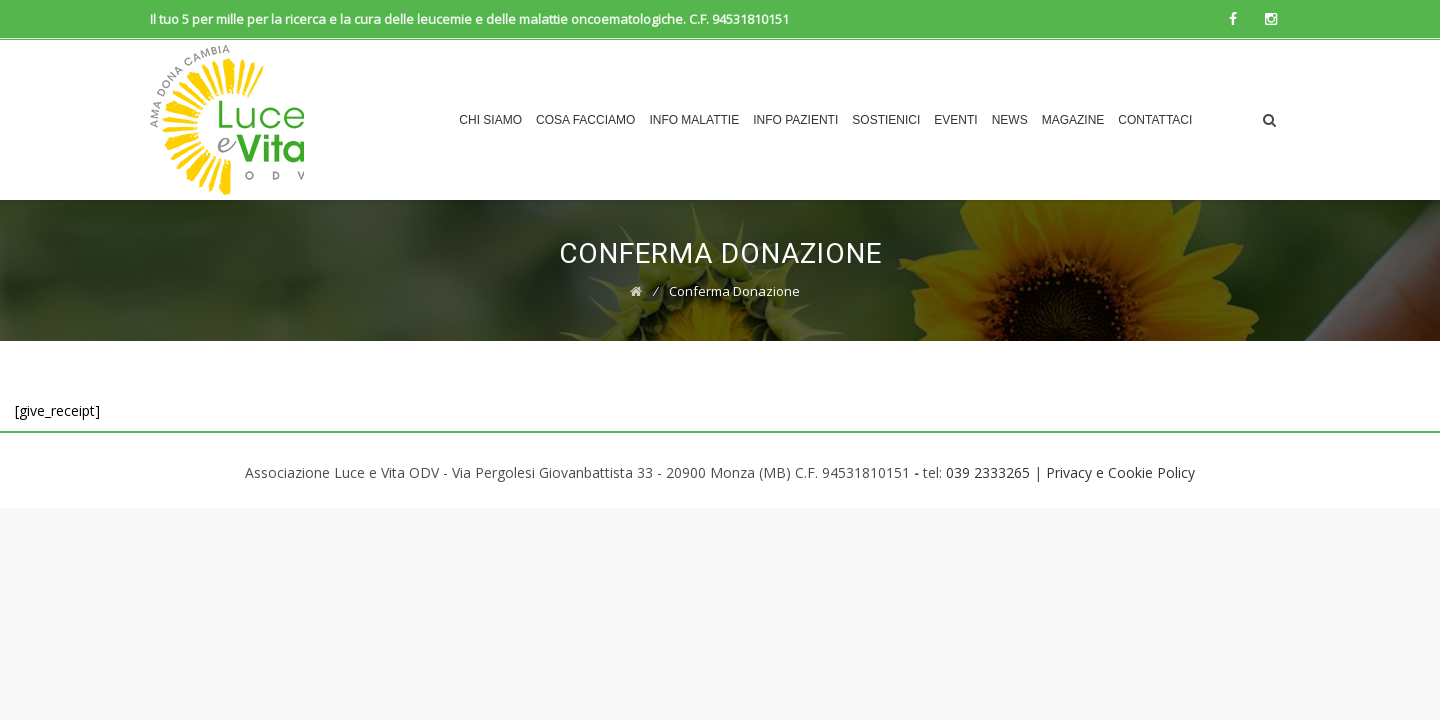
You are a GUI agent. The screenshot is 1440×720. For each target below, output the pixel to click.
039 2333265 (988, 472)
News (1010, 120)
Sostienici (886, 120)
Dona (1223, 120)
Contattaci (1155, 120)
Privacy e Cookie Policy (1120, 472)
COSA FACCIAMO (585, 120)
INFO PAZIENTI (795, 120)
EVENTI (955, 120)
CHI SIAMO (490, 120)
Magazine (1073, 120)
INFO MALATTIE (694, 120)
